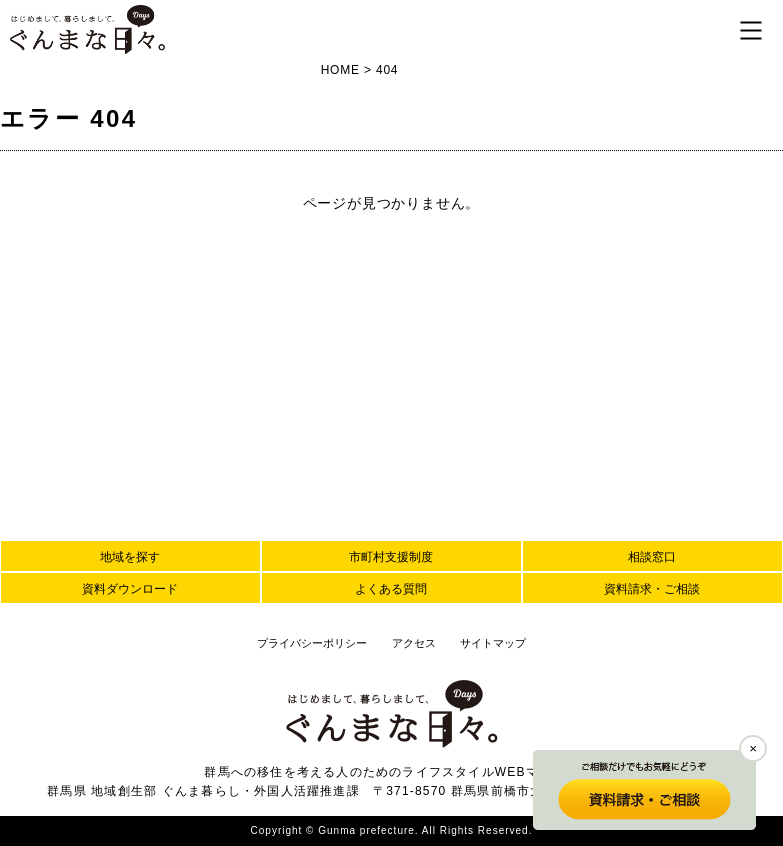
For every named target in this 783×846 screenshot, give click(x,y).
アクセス (414, 643)
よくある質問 (391, 589)
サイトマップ (493, 643)
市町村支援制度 (391, 557)
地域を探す (130, 557)
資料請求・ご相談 (652, 589)
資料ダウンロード (130, 589)
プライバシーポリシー (312, 643)
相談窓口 (652, 557)
